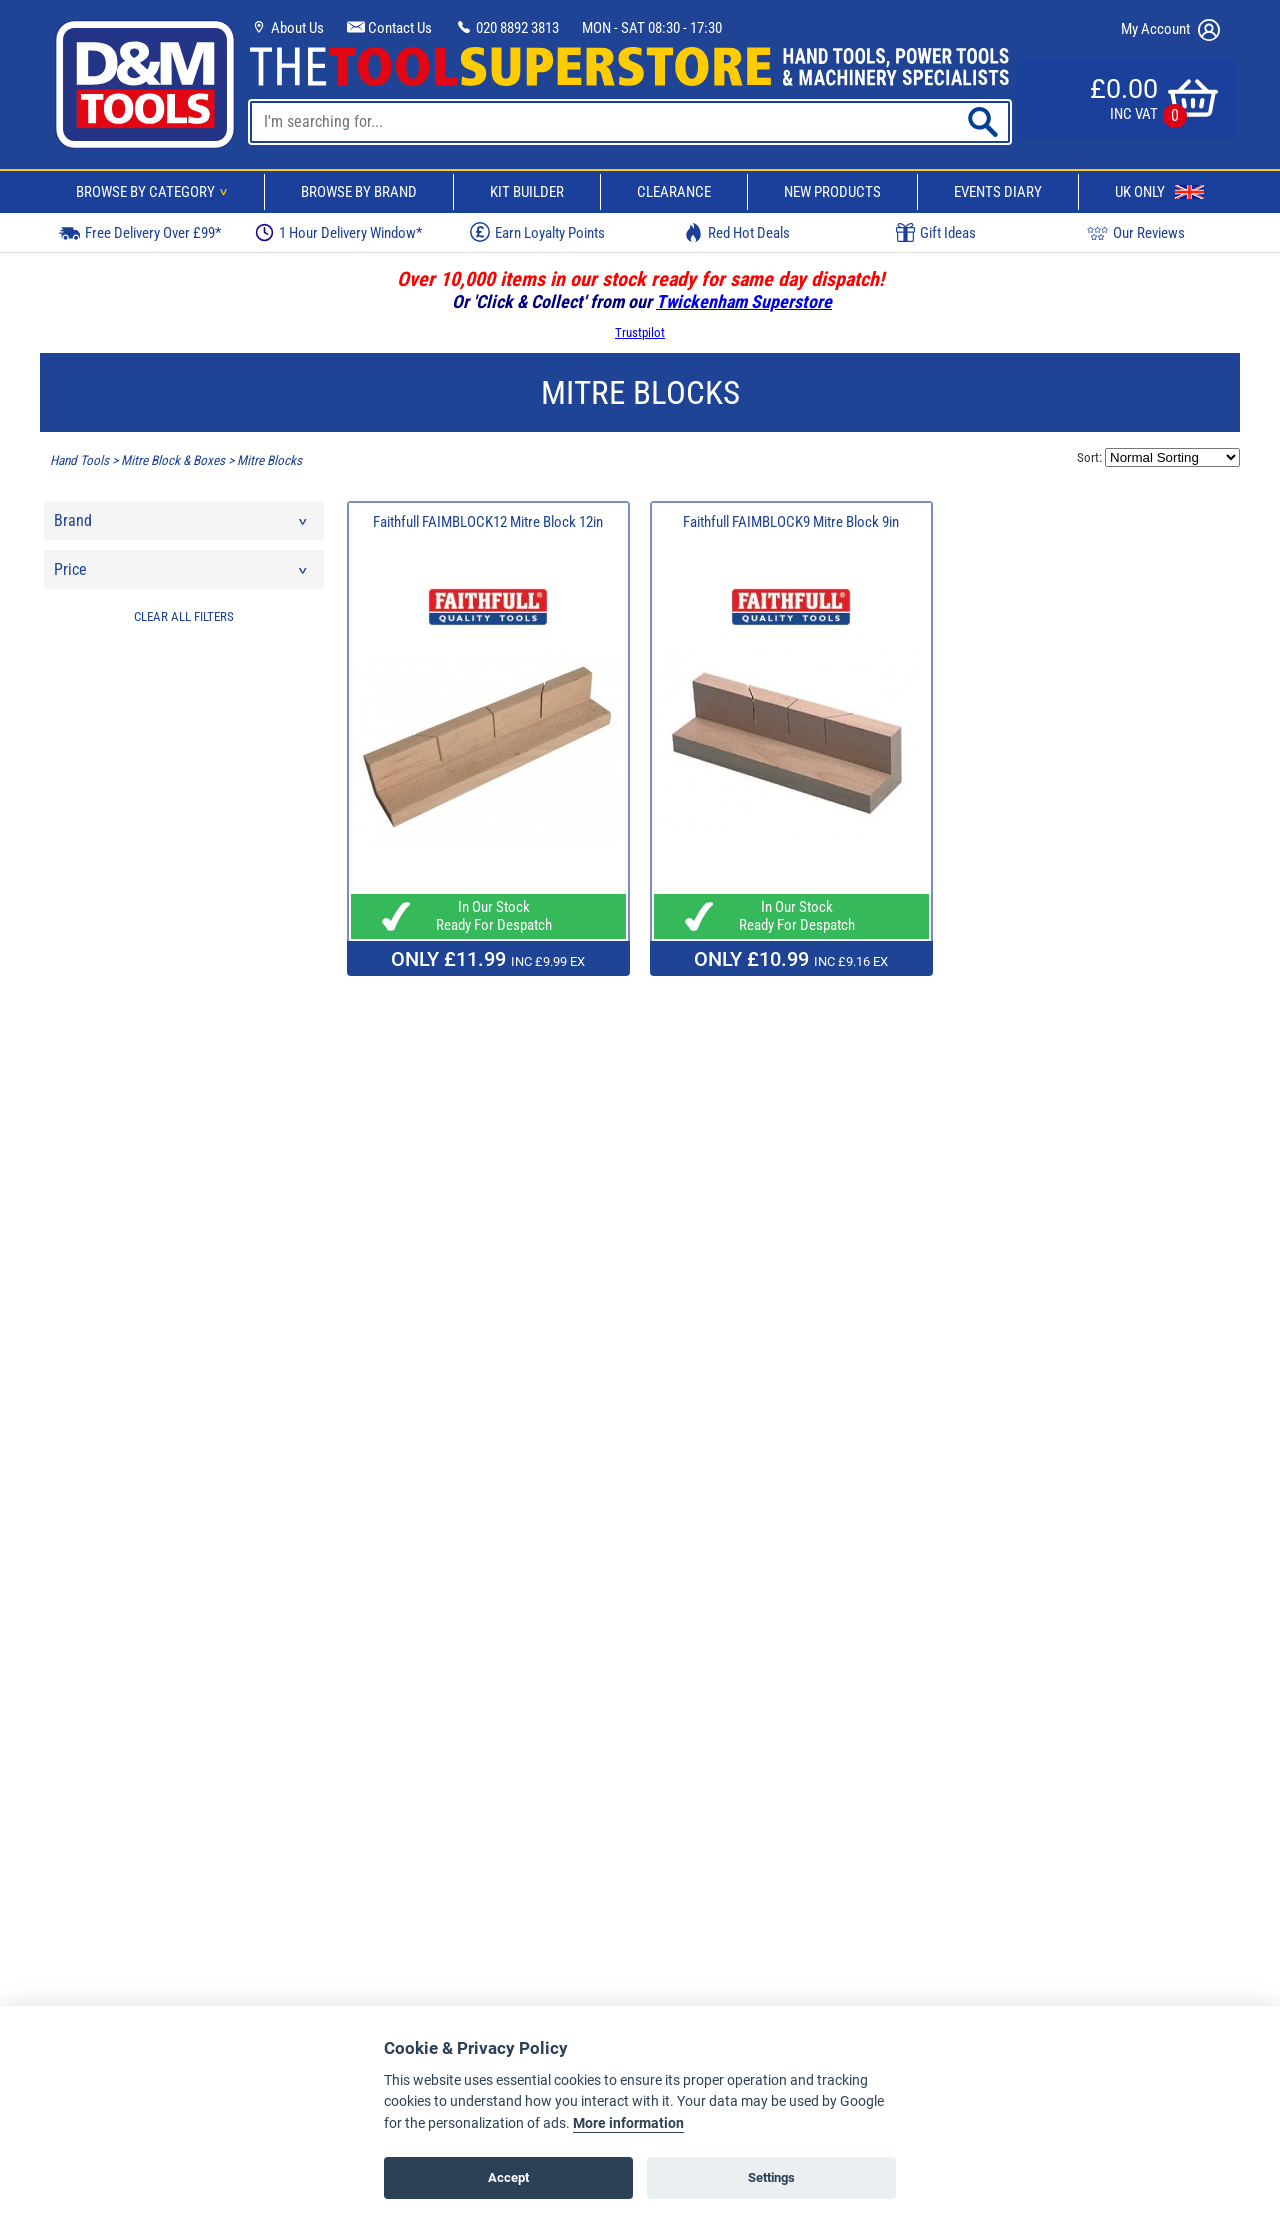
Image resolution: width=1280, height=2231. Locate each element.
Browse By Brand (359, 192)
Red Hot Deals (737, 232)
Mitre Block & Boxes (173, 460)
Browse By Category (155, 192)
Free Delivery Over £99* (140, 232)
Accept (508, 2177)
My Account (1170, 30)
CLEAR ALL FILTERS (184, 616)
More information (628, 2123)
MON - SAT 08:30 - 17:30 (652, 28)
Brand (182, 525)
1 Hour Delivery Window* (338, 232)
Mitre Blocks (269, 460)
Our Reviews (1136, 232)
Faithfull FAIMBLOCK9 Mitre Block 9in (791, 522)
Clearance (674, 192)
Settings (771, 2177)
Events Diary (998, 192)
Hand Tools (79, 460)
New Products (832, 192)
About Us (287, 28)
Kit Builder (527, 192)
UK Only (1159, 192)
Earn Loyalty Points (537, 232)
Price (182, 574)
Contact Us (389, 28)
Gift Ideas (936, 233)
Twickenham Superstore (744, 301)
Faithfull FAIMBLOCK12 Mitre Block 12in (488, 522)
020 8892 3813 (507, 28)
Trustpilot (640, 332)
